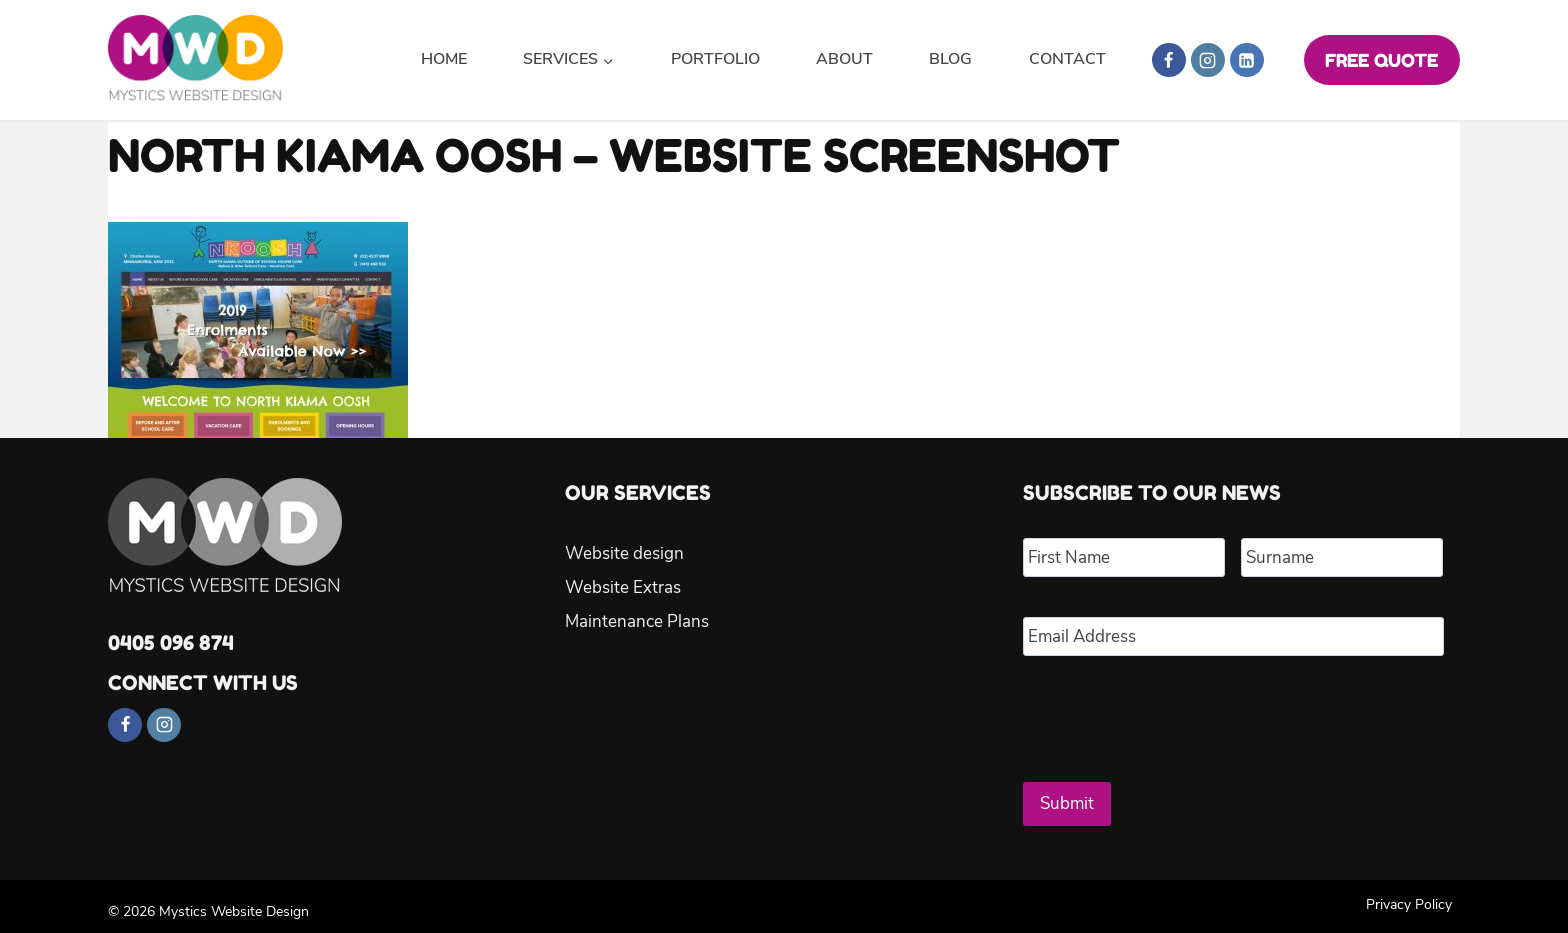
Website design (624, 553)
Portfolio (715, 59)
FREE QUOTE (1381, 60)
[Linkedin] (1247, 60)
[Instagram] (1208, 60)
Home (444, 59)
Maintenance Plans (637, 621)
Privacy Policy (1409, 893)
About (844, 59)
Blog (950, 59)
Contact (1067, 59)
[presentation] (1175, 711)
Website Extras (623, 587)
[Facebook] (1169, 60)
